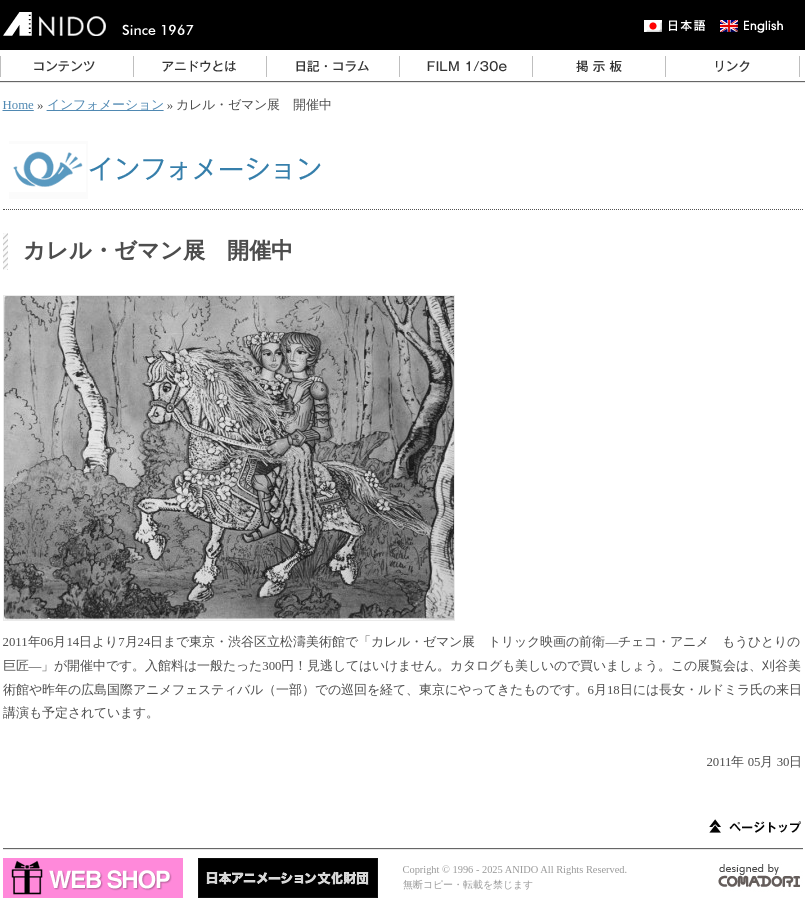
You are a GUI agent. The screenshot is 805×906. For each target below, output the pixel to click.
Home (18, 105)
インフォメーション (105, 105)
